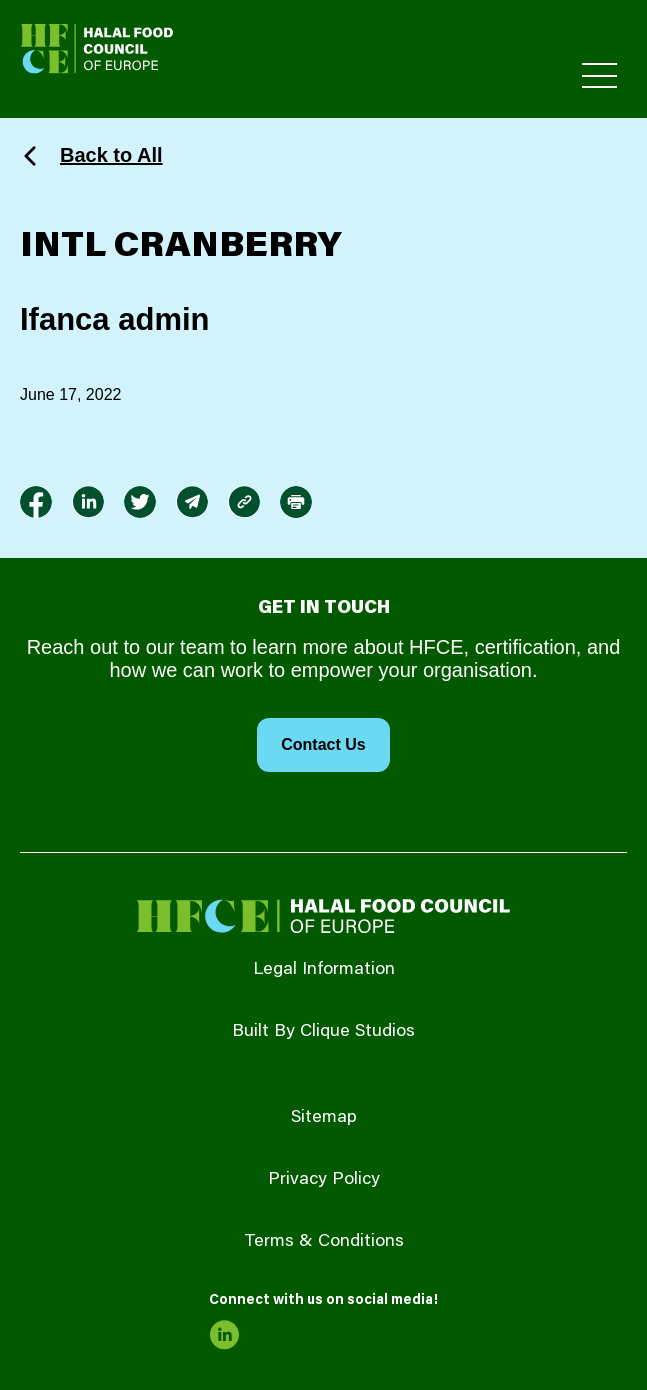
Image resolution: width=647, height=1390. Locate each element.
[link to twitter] (140, 502)
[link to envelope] (192, 502)
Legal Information (324, 970)
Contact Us (323, 744)
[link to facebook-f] (36, 502)
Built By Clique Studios (323, 1032)
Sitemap (324, 1118)
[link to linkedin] (88, 502)
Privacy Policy (324, 1180)
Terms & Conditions (324, 1242)
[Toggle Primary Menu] (599, 75)
